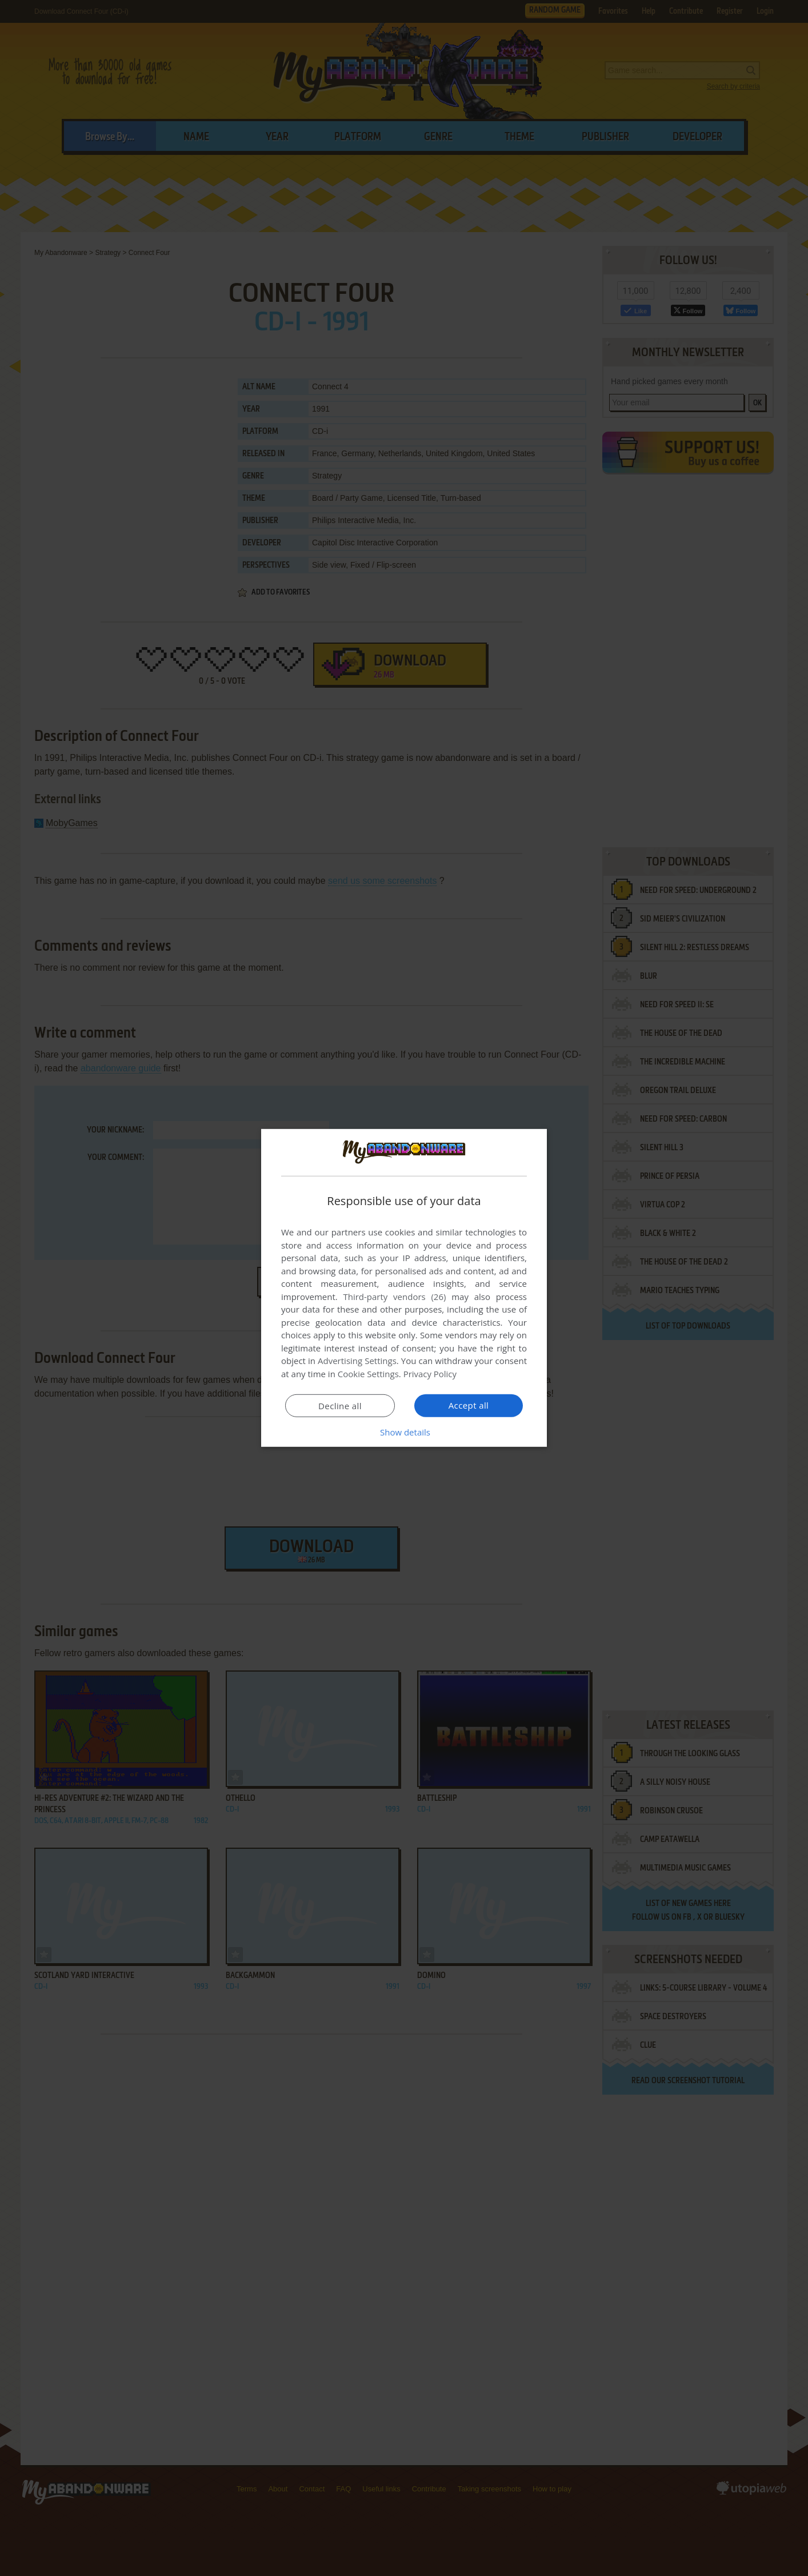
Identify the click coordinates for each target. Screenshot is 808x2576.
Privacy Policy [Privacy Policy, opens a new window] (430, 1373)
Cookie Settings (368, 1373)
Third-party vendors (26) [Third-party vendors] (394, 1296)
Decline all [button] (340, 1405)
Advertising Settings (357, 1360)
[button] (404, 1432)
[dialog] (404, 1288)
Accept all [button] (469, 1405)
